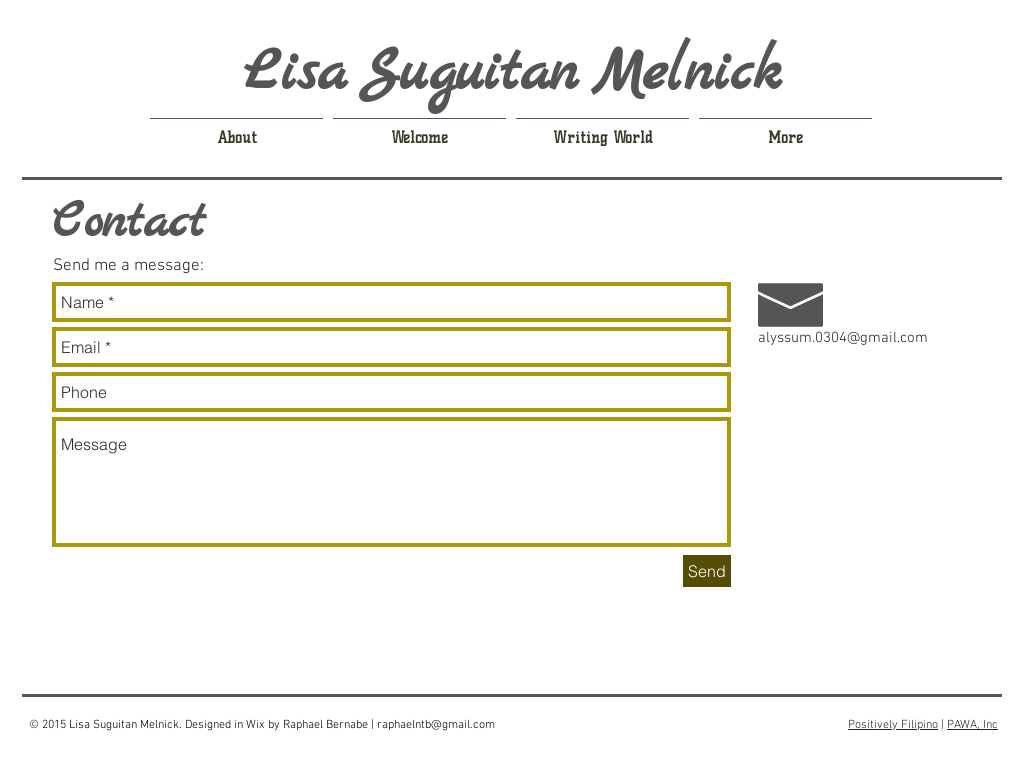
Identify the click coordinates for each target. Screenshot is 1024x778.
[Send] (707, 571)
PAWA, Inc (972, 725)
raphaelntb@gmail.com (436, 725)
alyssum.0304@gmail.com (843, 338)
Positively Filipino (893, 725)
